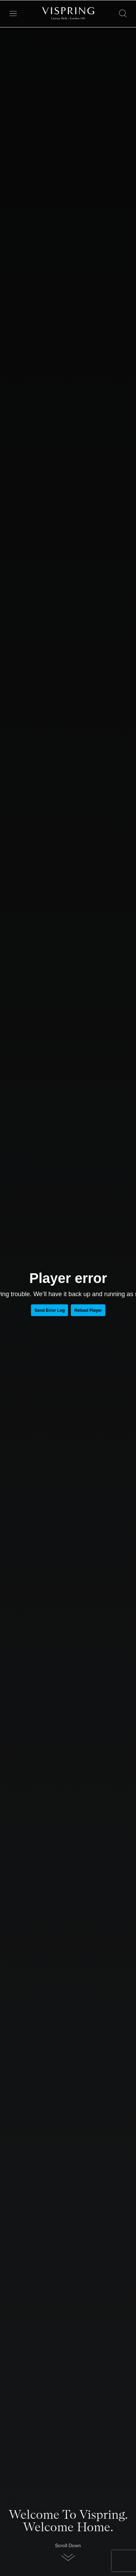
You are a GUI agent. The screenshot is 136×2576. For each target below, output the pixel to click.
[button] (68, 2554)
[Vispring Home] (68, 13)
